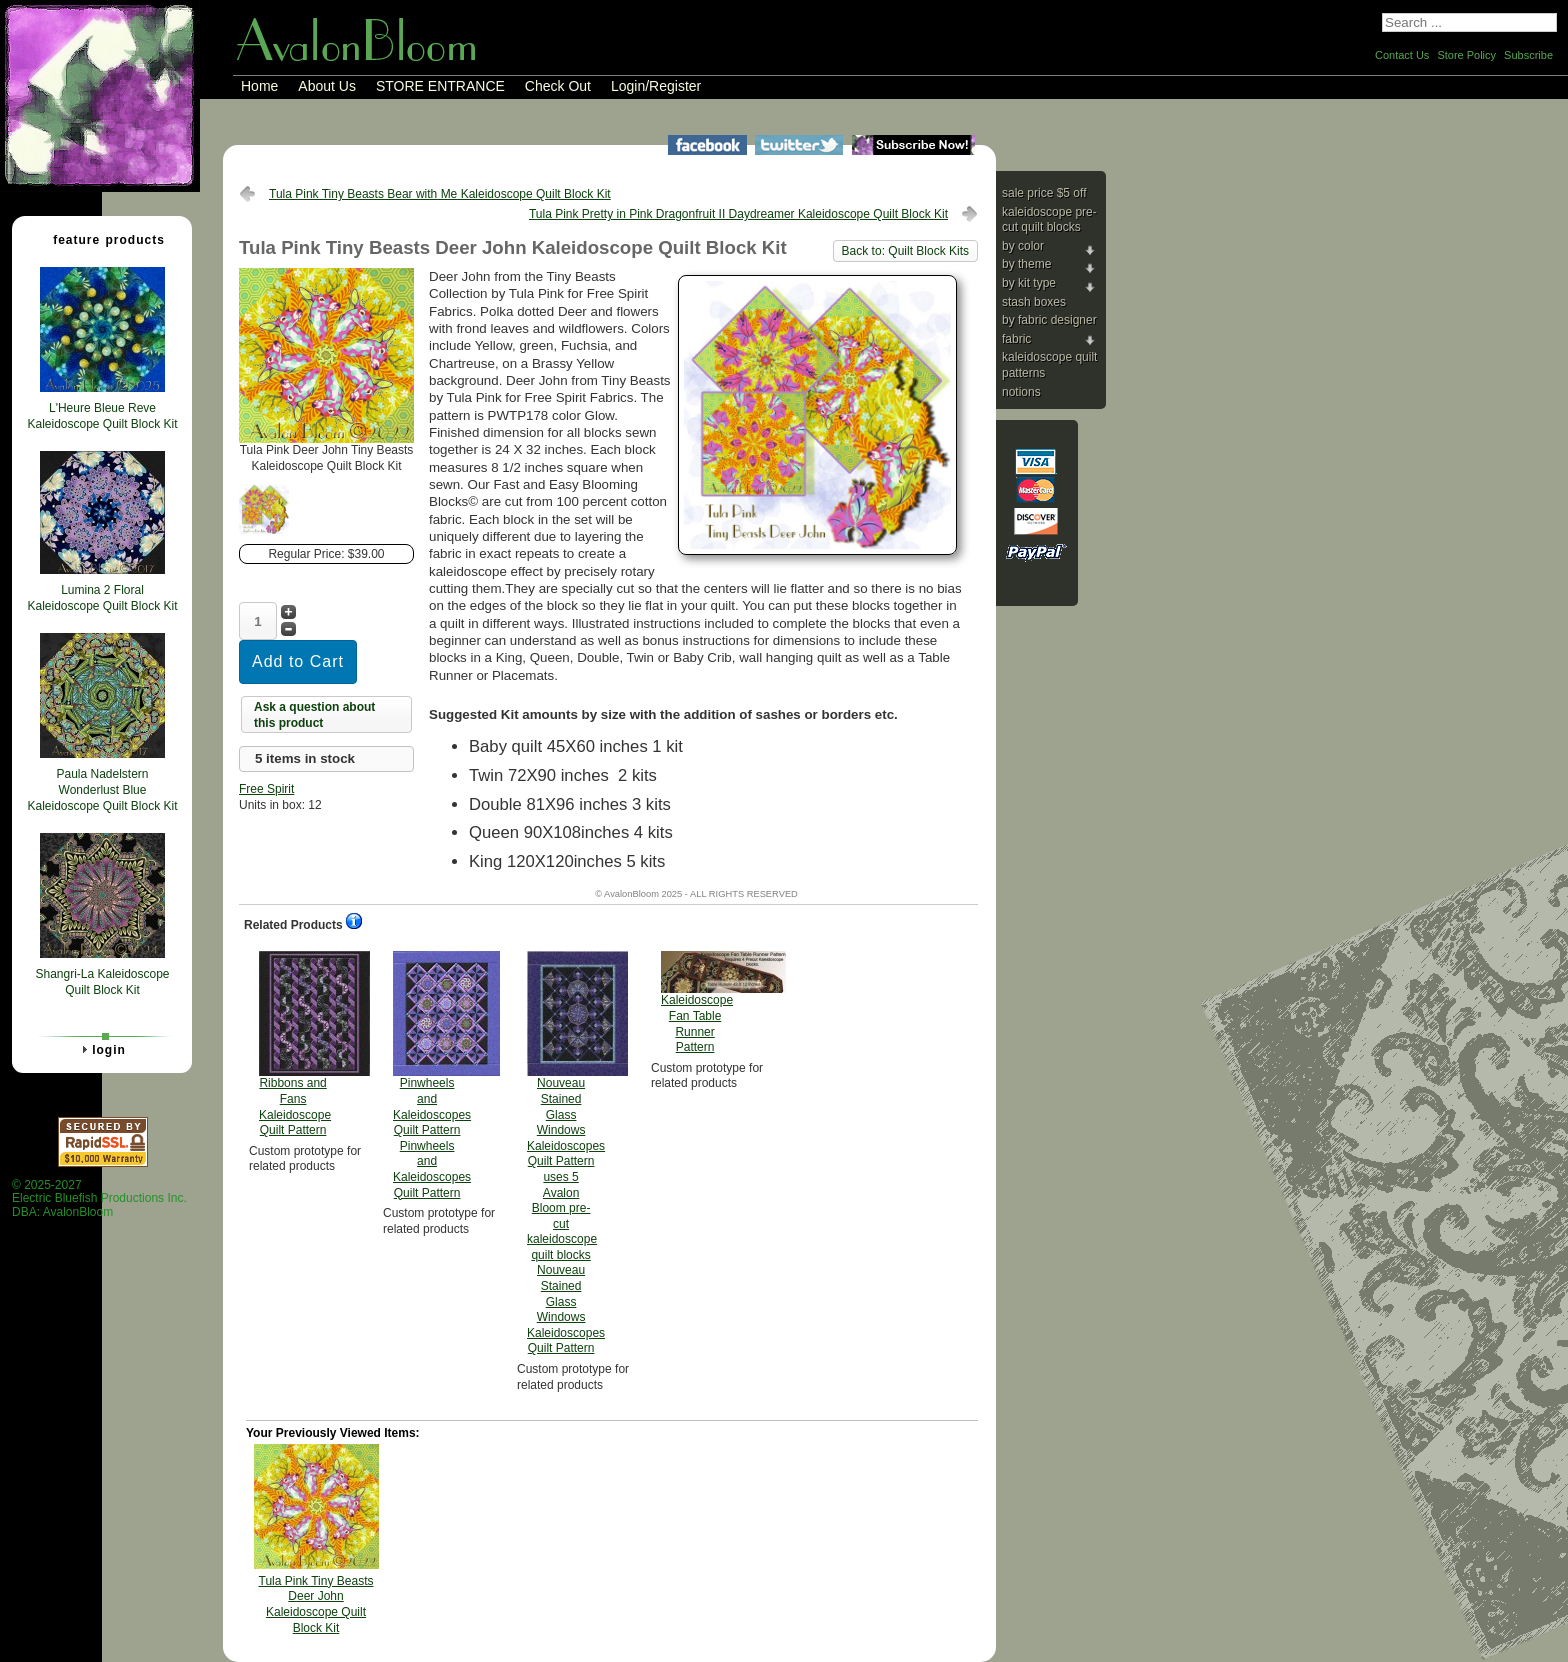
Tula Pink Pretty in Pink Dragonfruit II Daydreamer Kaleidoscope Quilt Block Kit (738, 214)
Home (259, 86)
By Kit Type (1029, 283)
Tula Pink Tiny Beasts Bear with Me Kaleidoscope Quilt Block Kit (440, 194)
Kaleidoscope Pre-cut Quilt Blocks (1049, 220)
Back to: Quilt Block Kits (905, 251)
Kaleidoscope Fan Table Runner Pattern (697, 1002)
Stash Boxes (1034, 302)
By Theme (1026, 264)
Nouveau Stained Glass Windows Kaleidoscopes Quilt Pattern (566, 1153)
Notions (1021, 392)
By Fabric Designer (1049, 320)
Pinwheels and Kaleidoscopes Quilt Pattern (432, 1075)
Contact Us (1402, 55)
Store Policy (1466, 55)
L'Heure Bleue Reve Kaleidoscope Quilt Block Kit (102, 416)
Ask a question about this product (314, 715)
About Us (327, 86)
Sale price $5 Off (1044, 193)
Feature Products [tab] (101, 239)
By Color (1023, 246)
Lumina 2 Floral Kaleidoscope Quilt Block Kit (102, 598)
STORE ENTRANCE (440, 86)
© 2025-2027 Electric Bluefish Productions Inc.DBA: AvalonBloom (99, 1198)
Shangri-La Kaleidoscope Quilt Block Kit (102, 982)
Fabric (1016, 339)
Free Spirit (266, 789)
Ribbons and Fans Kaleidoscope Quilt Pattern (295, 1044)
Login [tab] (101, 1049)
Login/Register (656, 86)
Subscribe (1528, 55)
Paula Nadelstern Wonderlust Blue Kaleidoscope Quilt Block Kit (102, 789)
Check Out (558, 86)
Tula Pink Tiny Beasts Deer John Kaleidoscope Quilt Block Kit (316, 1604)
